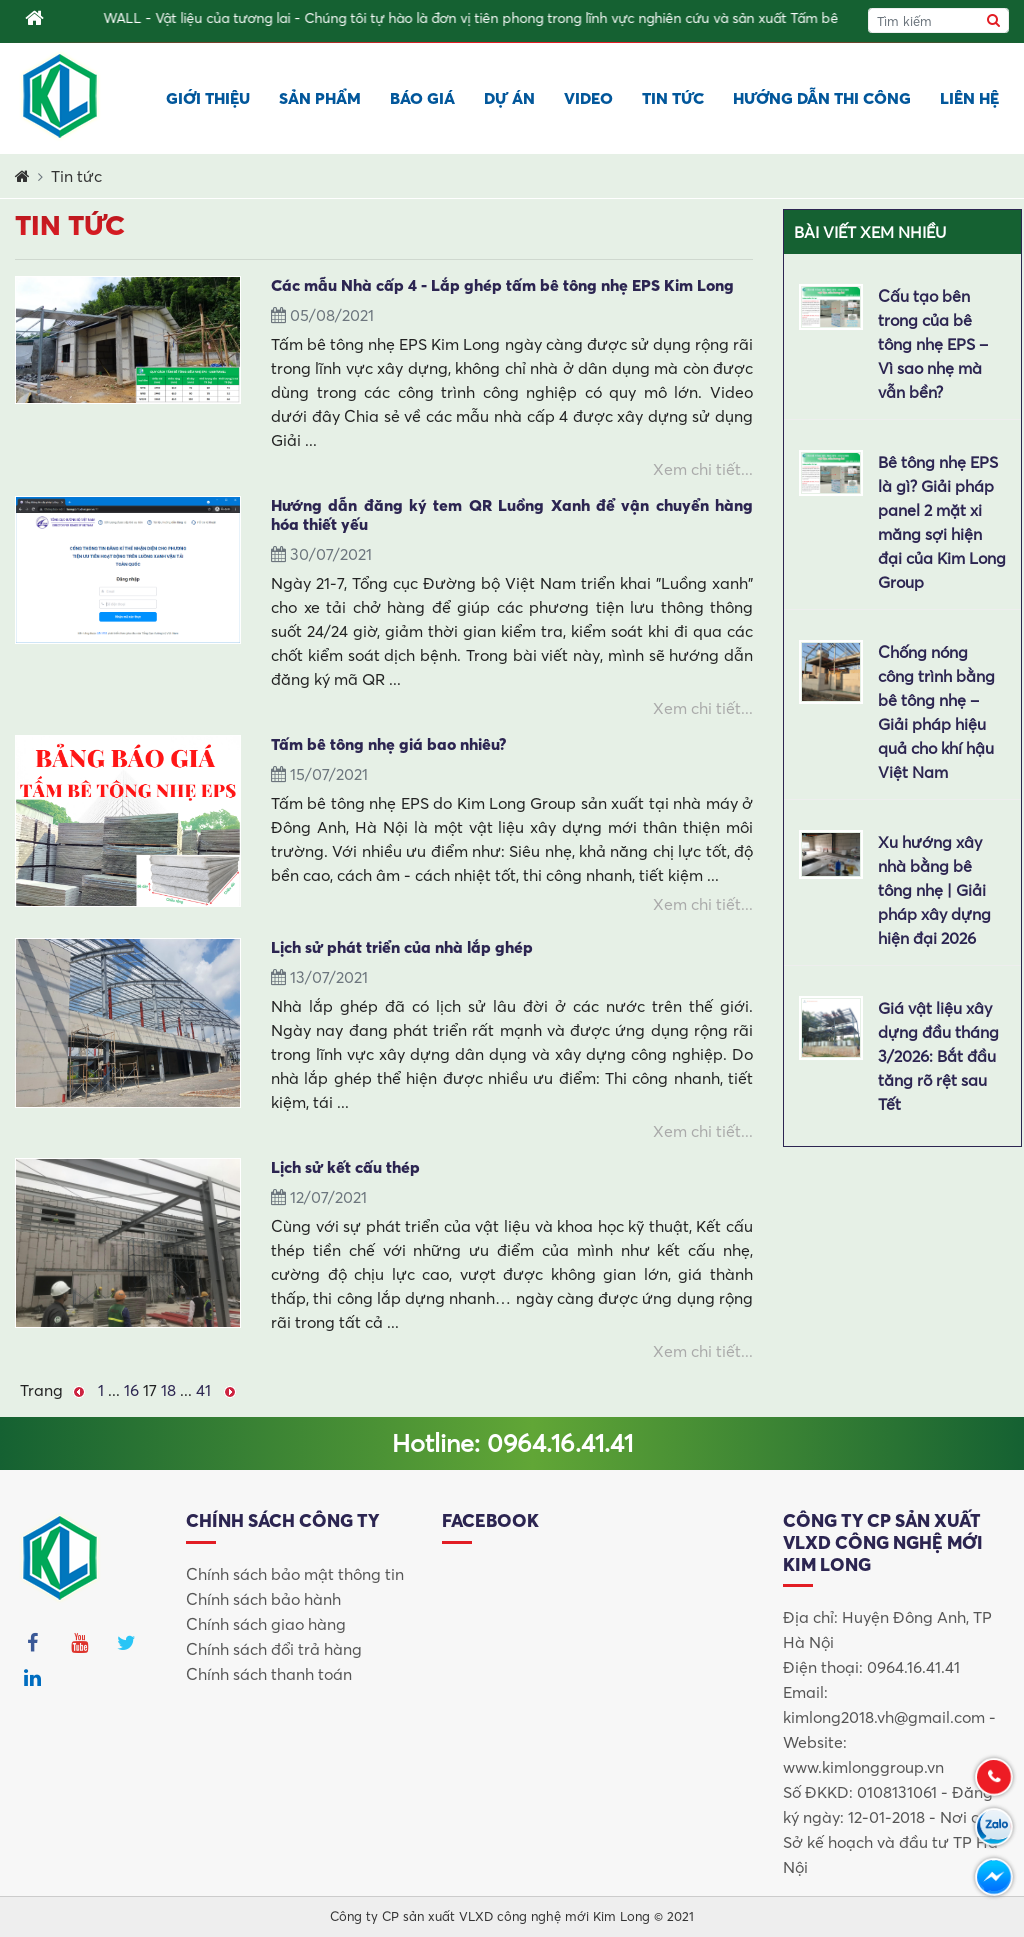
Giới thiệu (208, 98)
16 (131, 1390)
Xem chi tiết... (703, 469)
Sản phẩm (320, 98)
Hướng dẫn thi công (822, 98)
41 (203, 1390)
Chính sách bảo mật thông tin (295, 1574)
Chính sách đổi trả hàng (274, 1649)
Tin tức (673, 98)
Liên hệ (969, 98)
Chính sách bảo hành (263, 1599)
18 (168, 1390)
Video (588, 98)
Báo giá (422, 98)
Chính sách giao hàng (266, 1624)
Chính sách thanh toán (269, 1674)
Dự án (509, 98)
